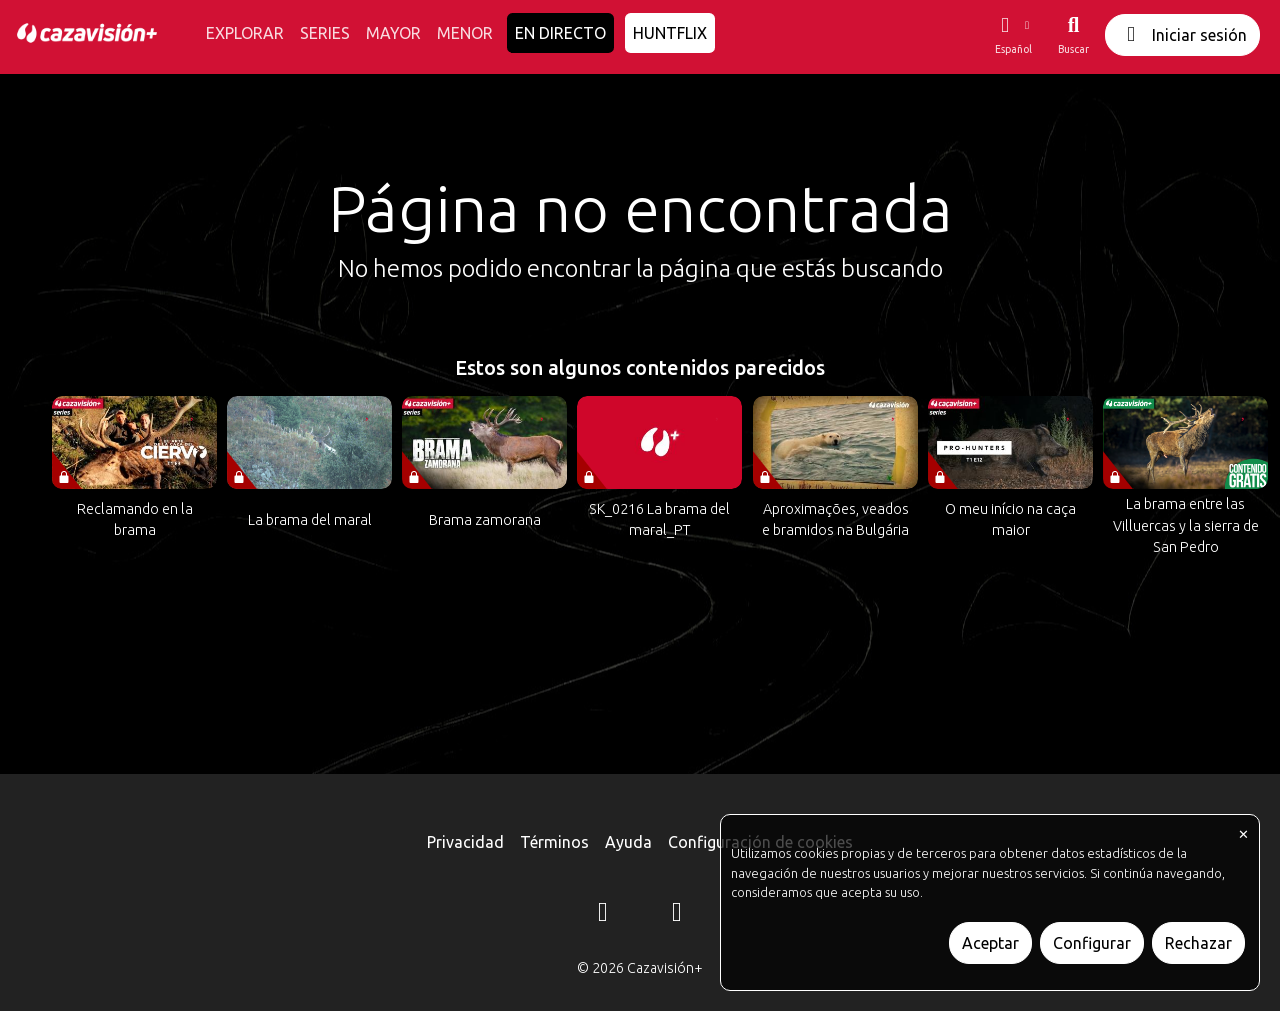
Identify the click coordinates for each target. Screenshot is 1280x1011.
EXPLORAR (245, 33)
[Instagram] (603, 915)
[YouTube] (677, 915)
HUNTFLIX (670, 33)
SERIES (325, 33)
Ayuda (628, 842)
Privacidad (465, 842)
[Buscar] (1073, 35)
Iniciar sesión (1182, 34)
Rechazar (1198, 943)
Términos (554, 842)
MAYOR (393, 33)
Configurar (1092, 943)
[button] (1013, 35)
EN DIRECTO (560, 33)
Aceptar (990, 943)
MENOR (465, 33)
